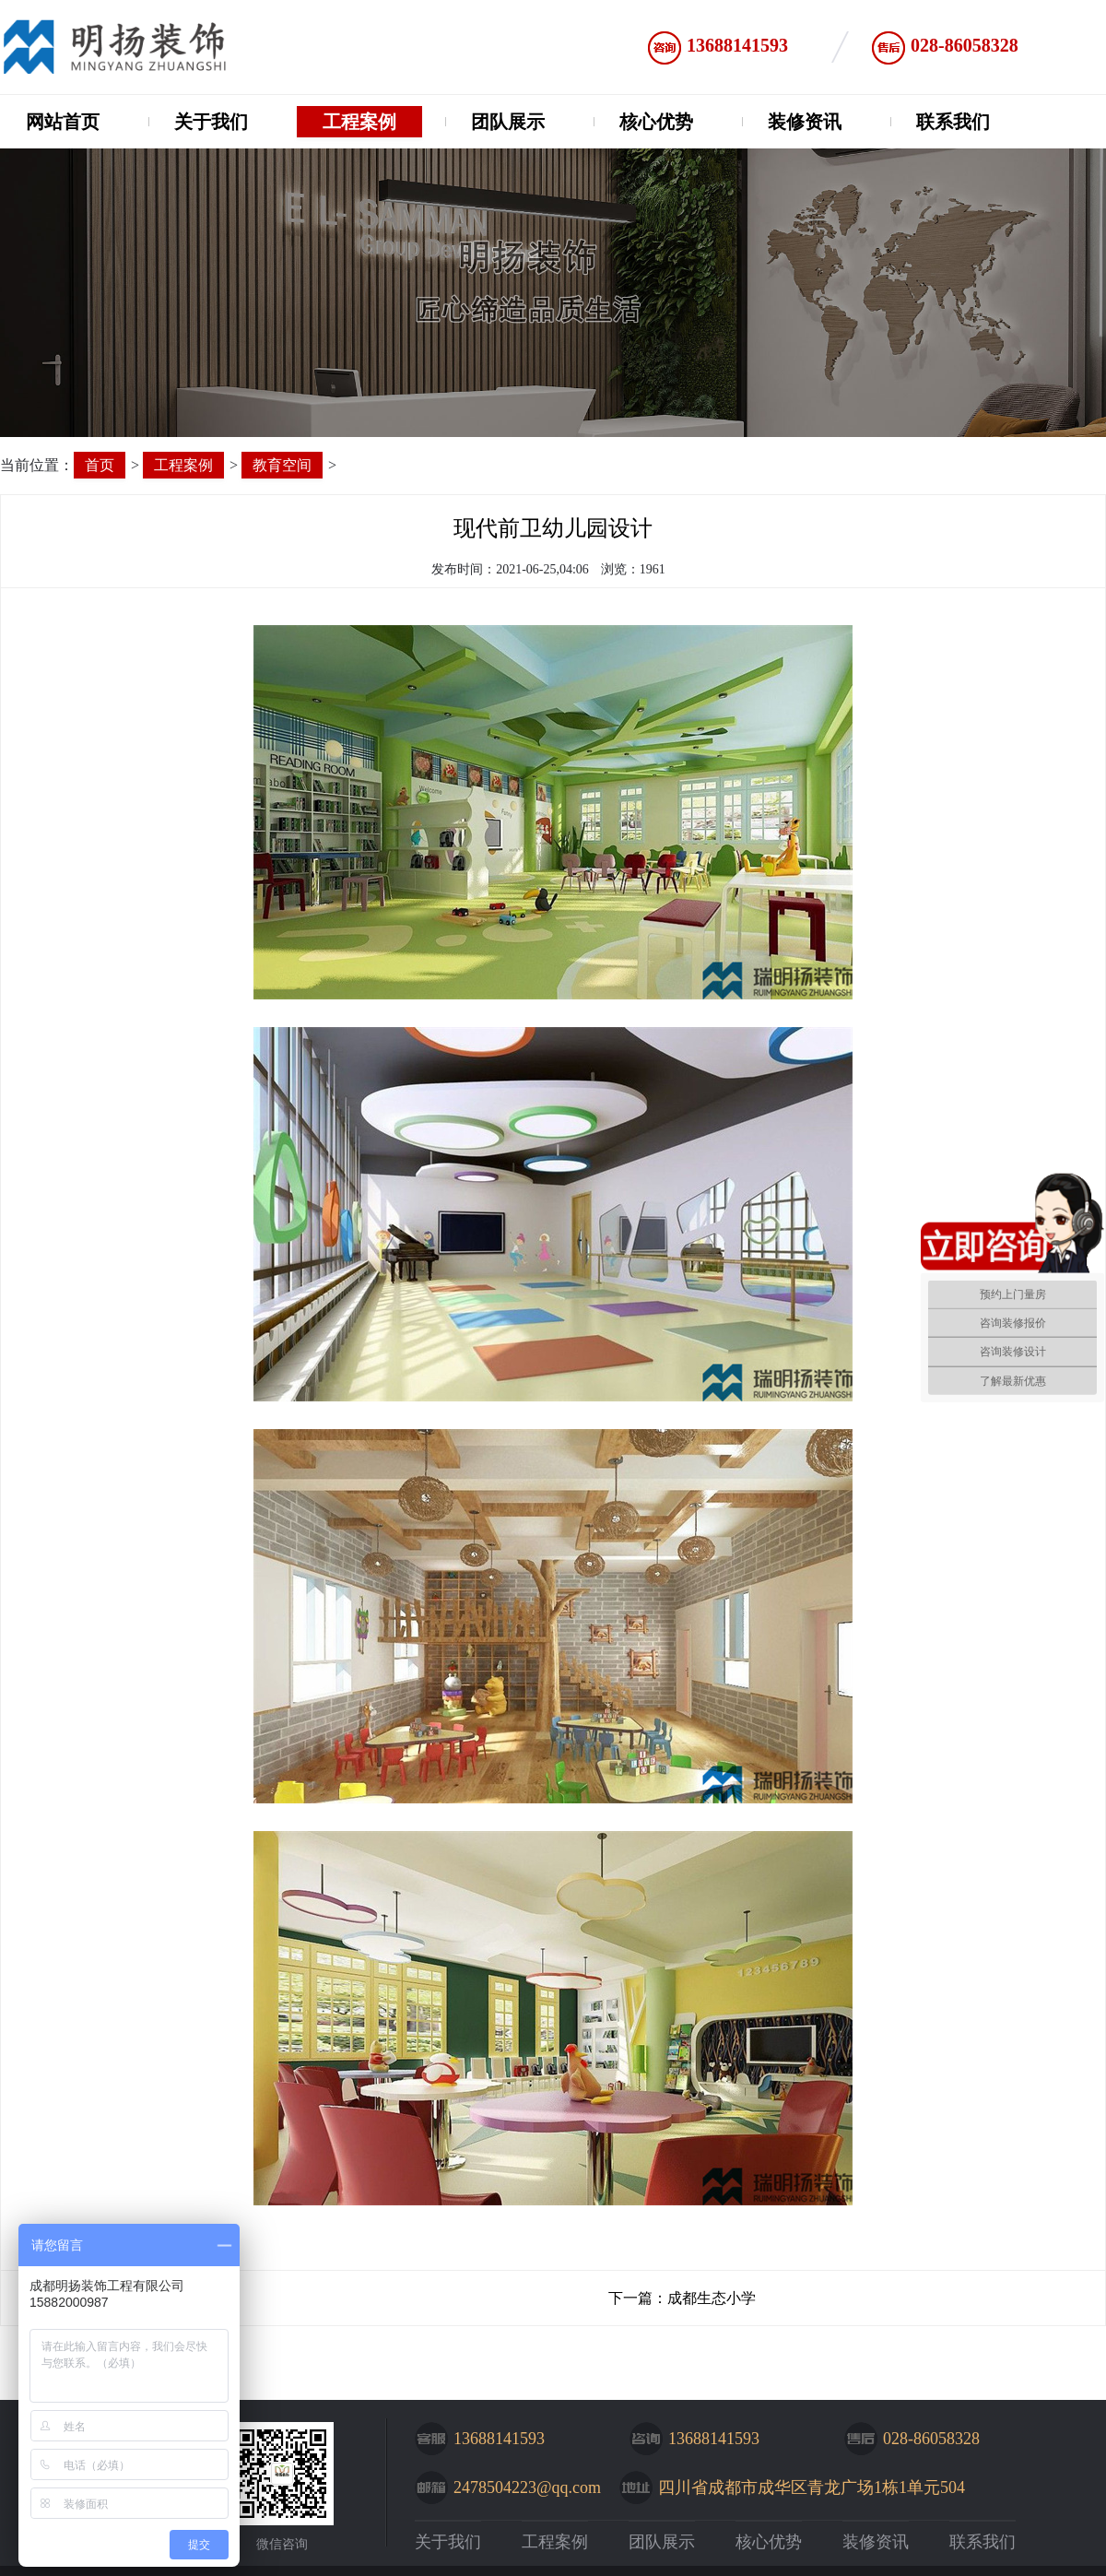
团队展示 (508, 122)
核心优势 (656, 122)
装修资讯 (804, 122)
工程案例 (359, 122)
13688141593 (737, 45)
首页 (99, 465)
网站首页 (63, 122)
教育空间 (282, 465)
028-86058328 (964, 45)
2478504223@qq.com (527, 2487)
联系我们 (953, 122)
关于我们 (211, 122)
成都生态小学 (711, 2298)
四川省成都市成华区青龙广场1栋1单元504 (811, 2487)
